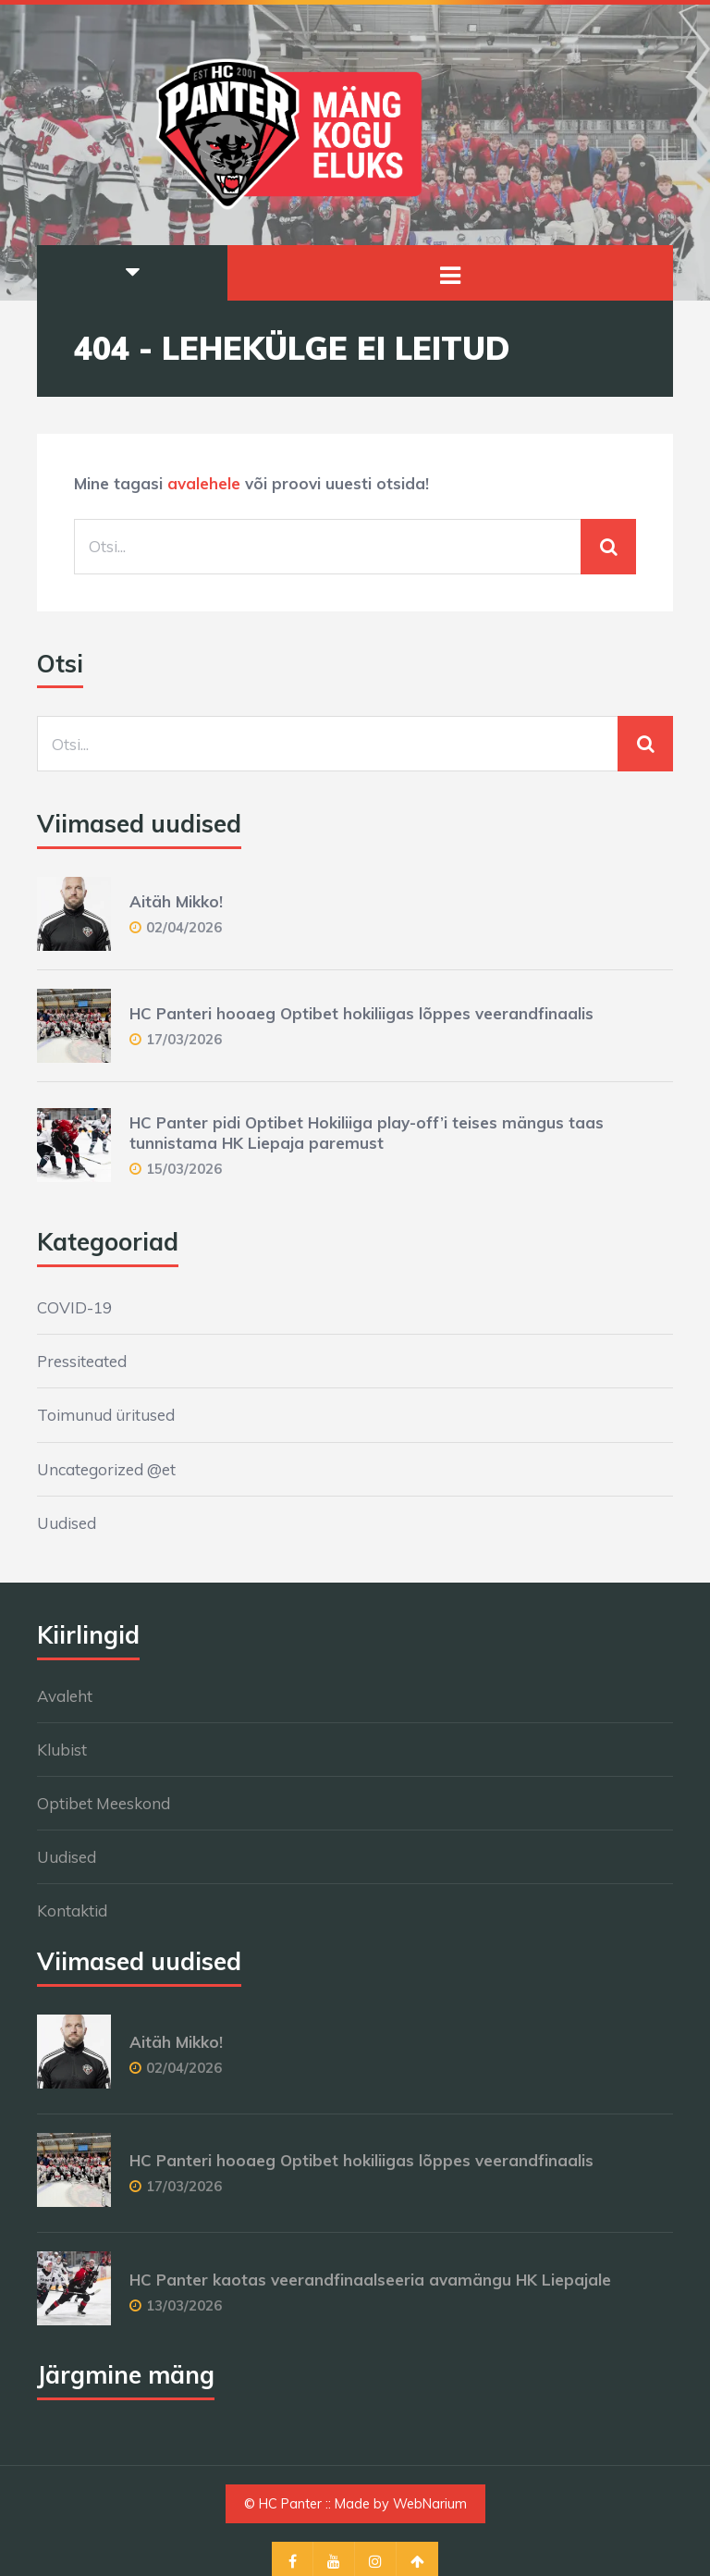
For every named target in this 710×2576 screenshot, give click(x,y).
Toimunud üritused (106, 1414)
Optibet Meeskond (103, 1803)
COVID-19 (74, 1307)
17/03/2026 (184, 1039)
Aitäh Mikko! (176, 901)
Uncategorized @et (106, 1469)
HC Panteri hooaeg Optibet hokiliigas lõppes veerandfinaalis (361, 1013)
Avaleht (64, 1696)
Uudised (66, 1523)
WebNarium (430, 2504)
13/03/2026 (184, 2305)
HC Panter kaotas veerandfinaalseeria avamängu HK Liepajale (370, 2279)
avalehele (203, 483)
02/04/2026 (184, 927)
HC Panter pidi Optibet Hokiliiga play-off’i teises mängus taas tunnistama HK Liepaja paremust (366, 1132)
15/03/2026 (184, 1168)
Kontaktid (72, 1910)
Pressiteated (82, 1361)
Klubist (62, 1749)
